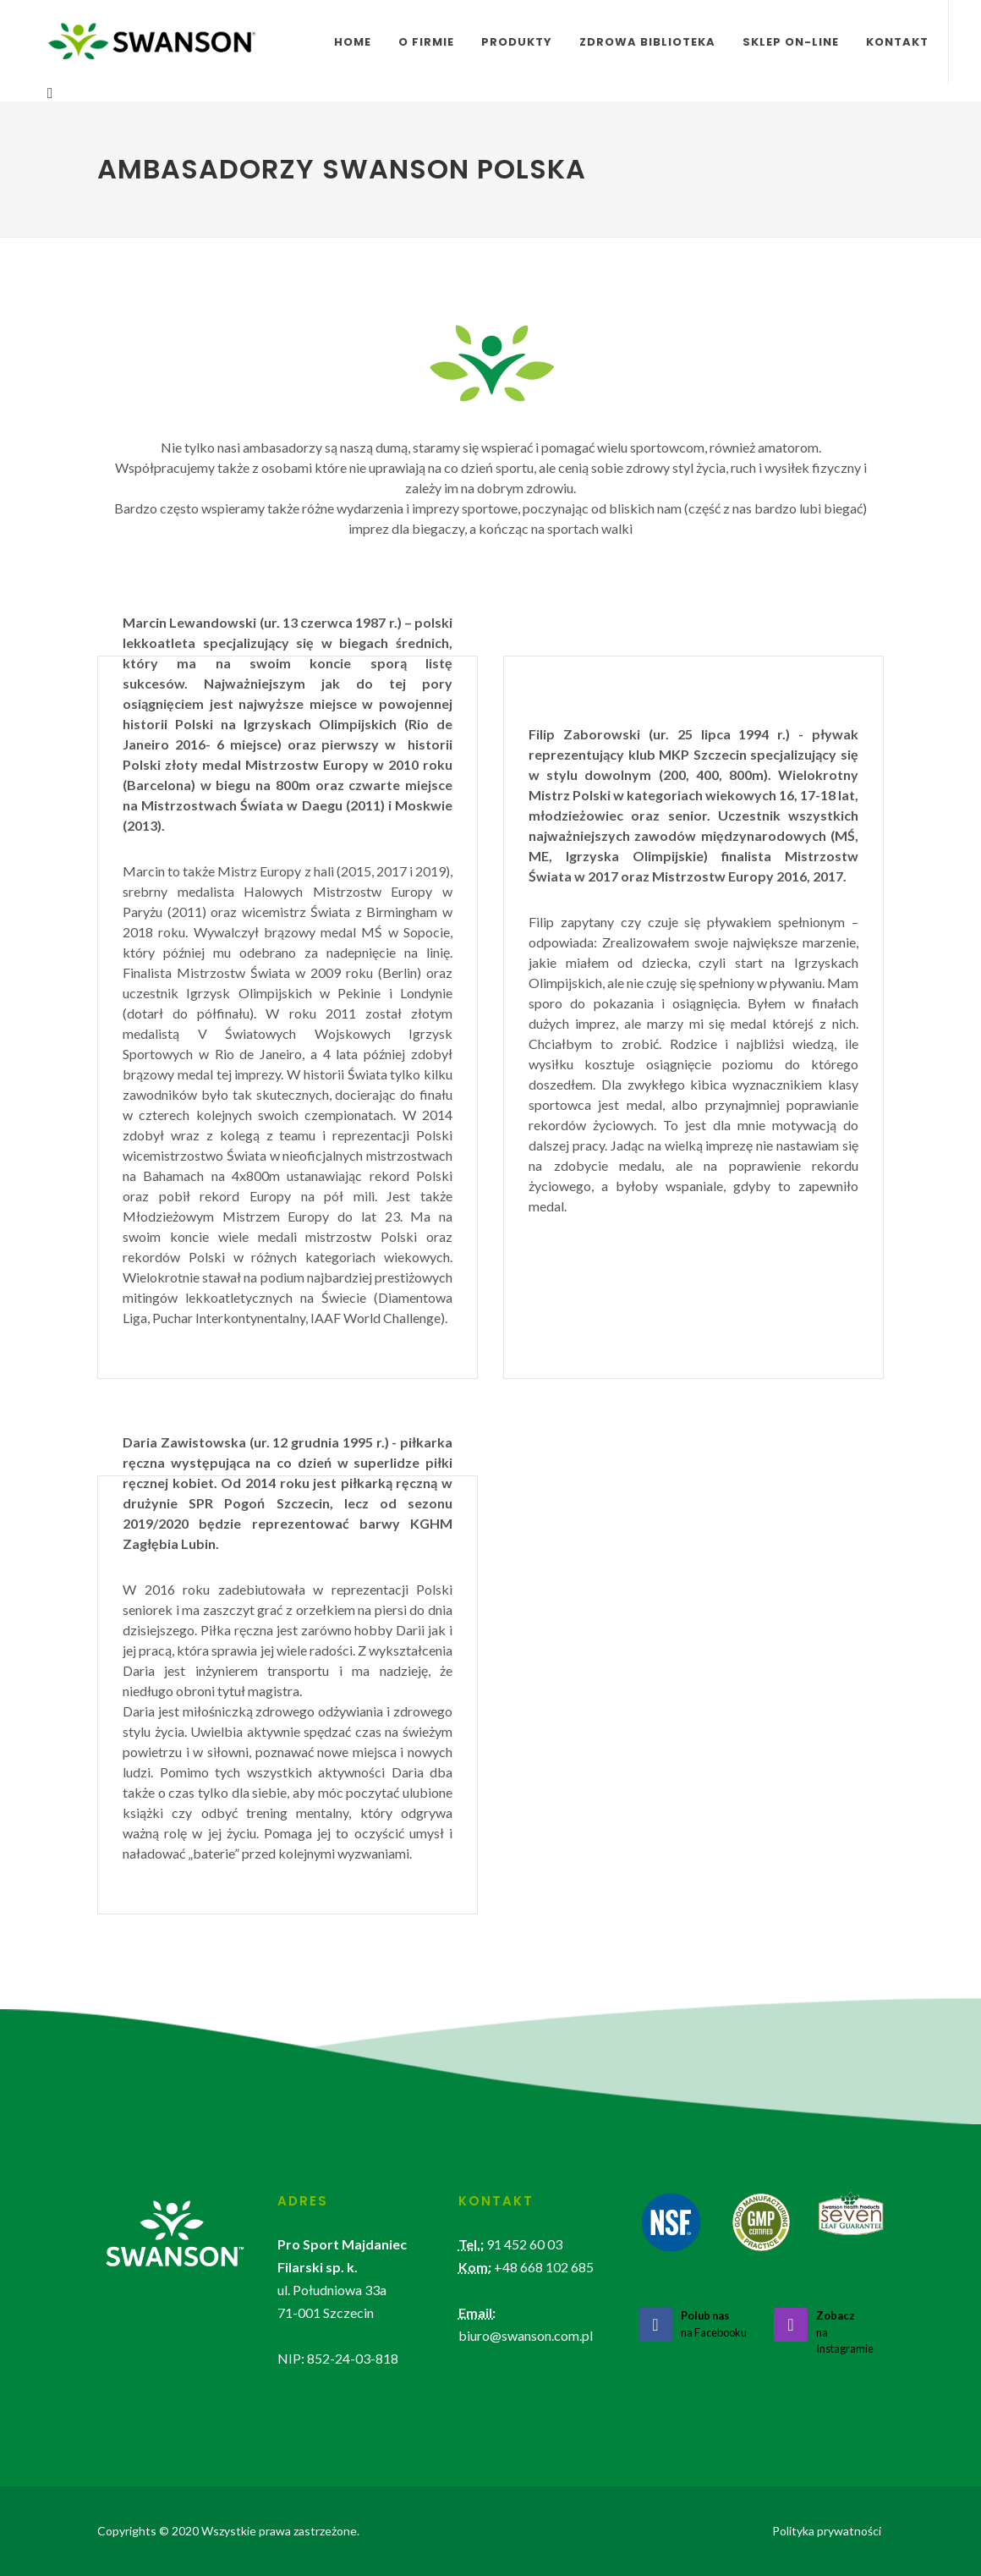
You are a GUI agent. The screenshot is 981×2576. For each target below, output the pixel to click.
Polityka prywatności (826, 2531)
